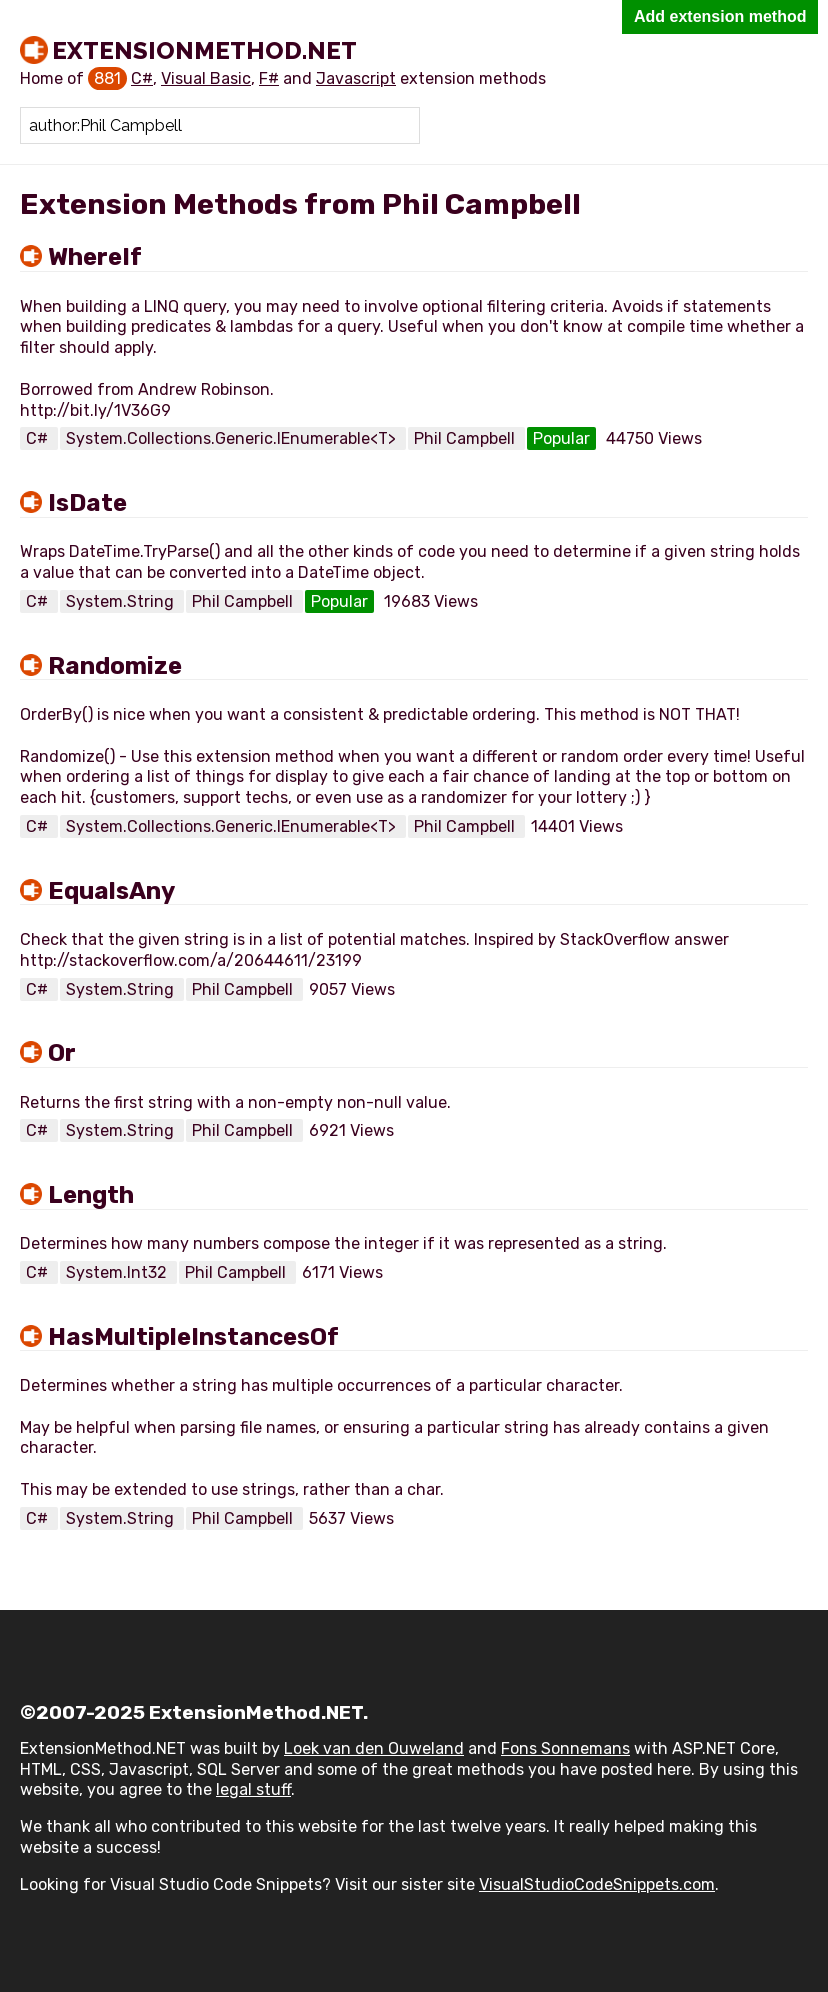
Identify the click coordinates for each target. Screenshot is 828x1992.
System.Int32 (118, 1272)
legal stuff (253, 1789)
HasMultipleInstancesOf (193, 1337)
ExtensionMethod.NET (204, 50)
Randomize (115, 666)
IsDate (87, 503)
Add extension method (720, 16)
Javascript (356, 78)
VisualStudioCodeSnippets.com (597, 1884)
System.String (122, 601)
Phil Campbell (466, 438)
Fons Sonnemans (565, 1748)
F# (269, 78)
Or (62, 1053)
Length (91, 1195)
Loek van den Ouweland (374, 1748)
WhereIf (95, 257)
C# (142, 78)
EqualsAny (111, 891)
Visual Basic (206, 78)
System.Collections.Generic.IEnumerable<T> (233, 438)
